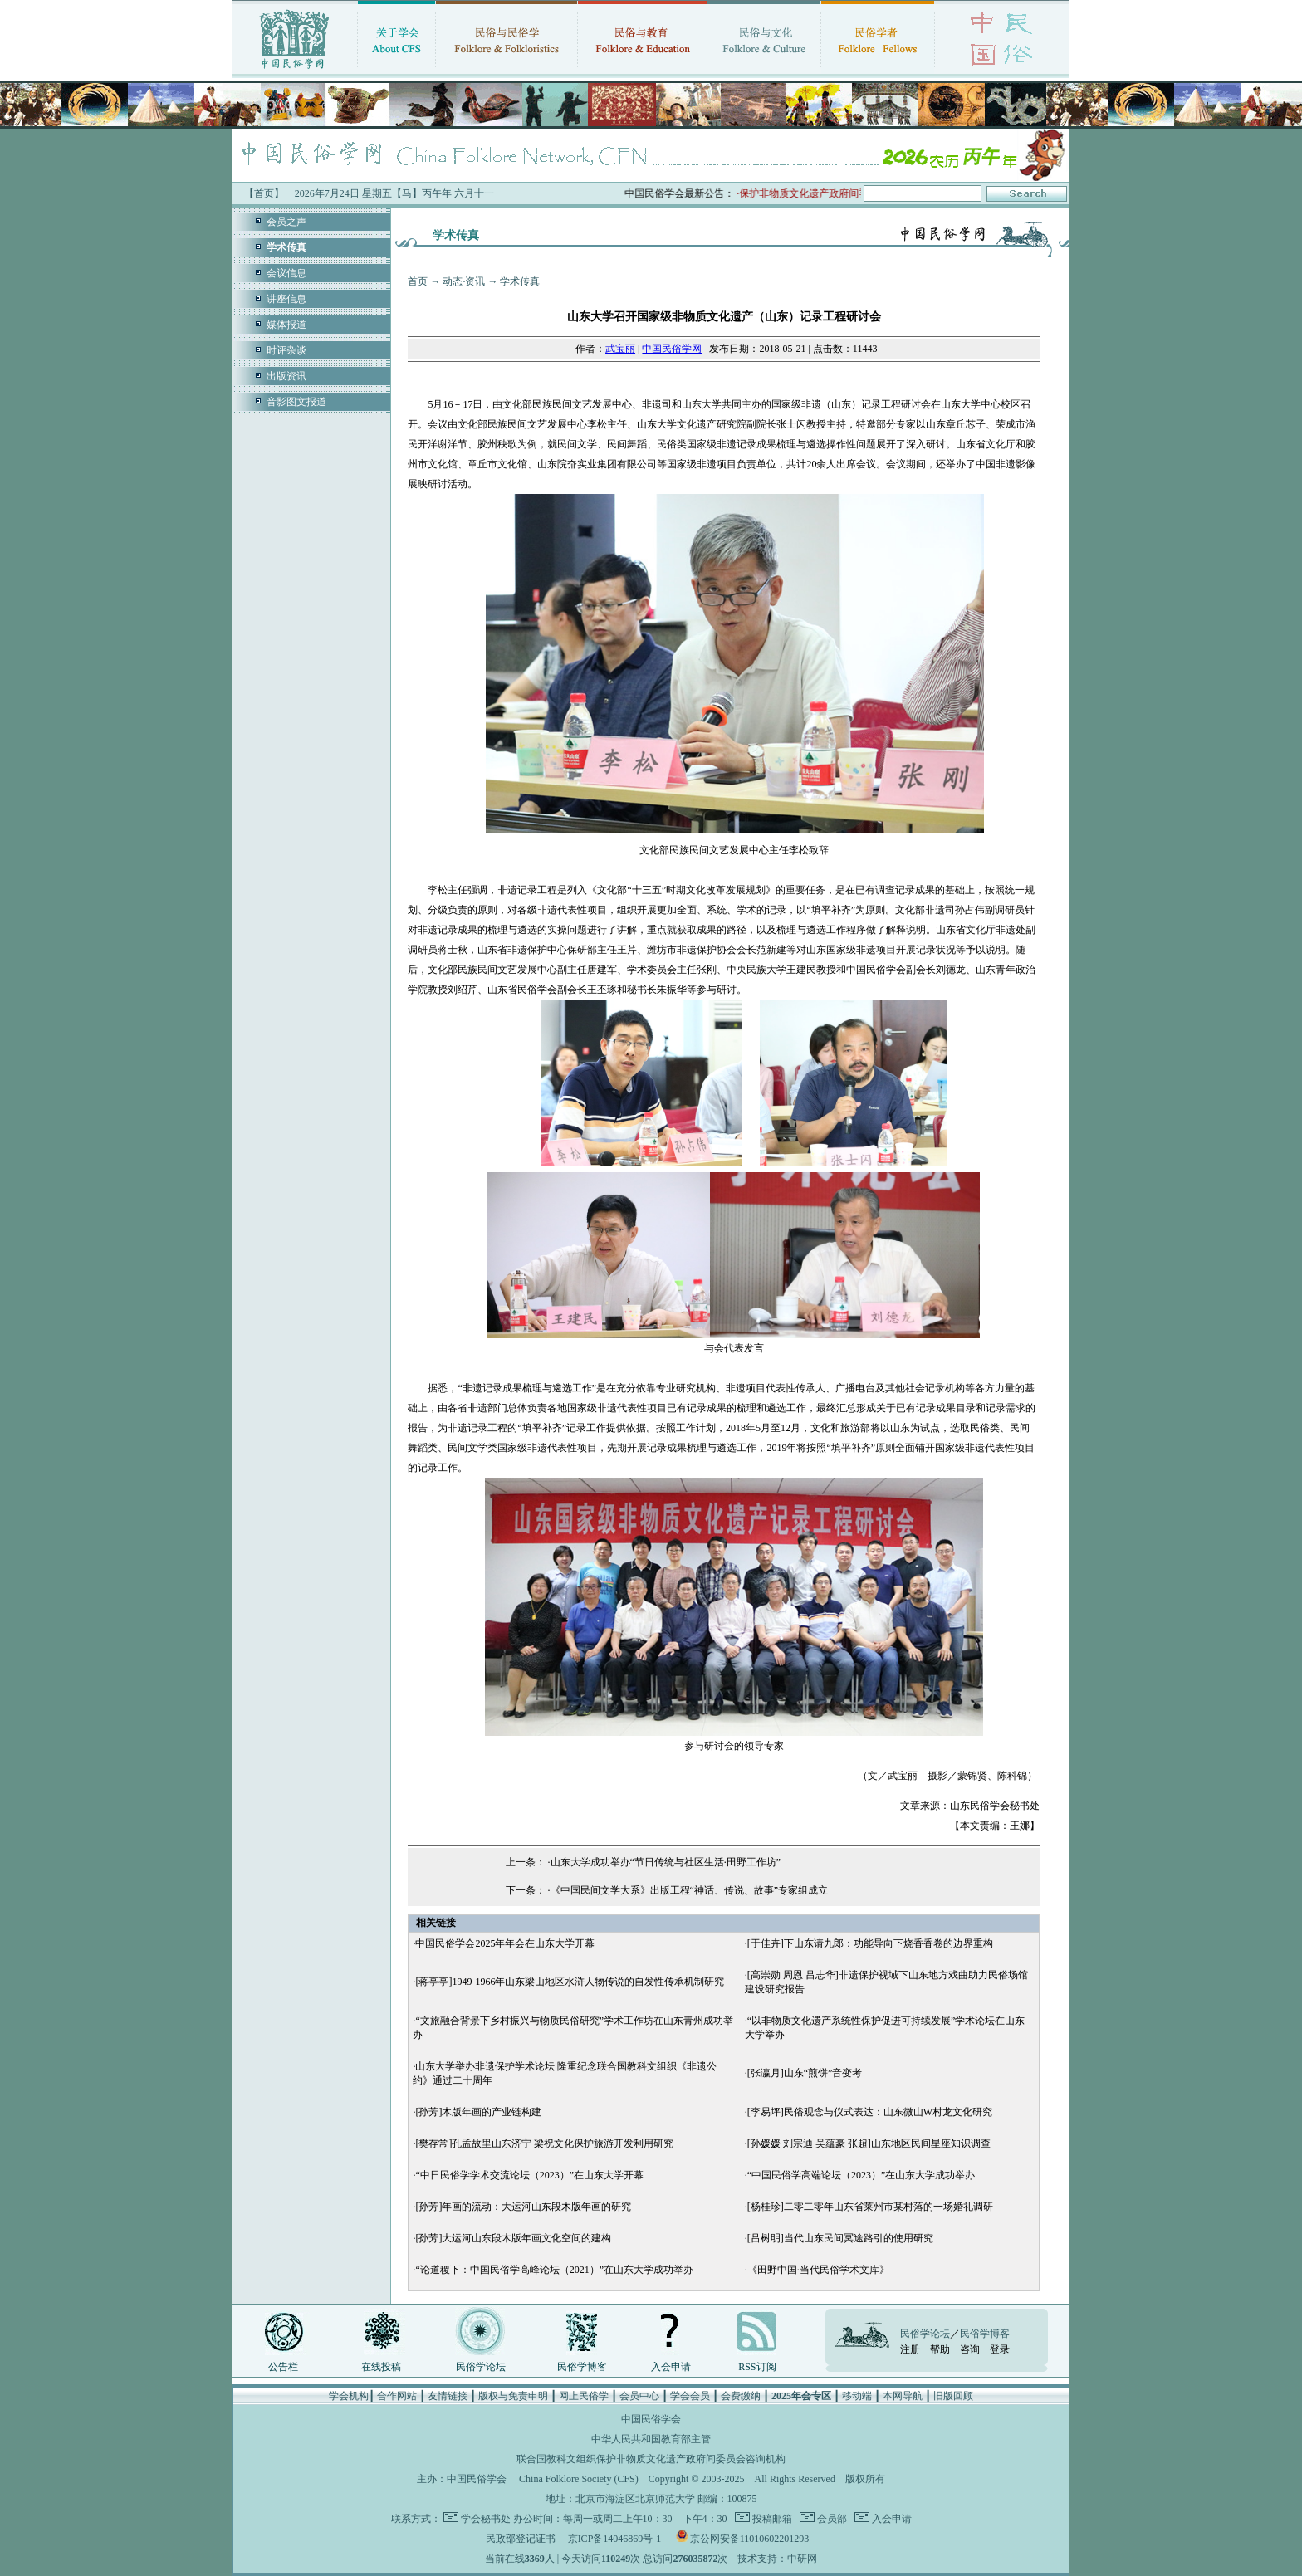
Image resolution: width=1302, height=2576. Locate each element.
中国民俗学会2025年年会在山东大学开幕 (505, 1943)
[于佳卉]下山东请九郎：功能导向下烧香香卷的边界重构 (870, 1943)
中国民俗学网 (672, 348)
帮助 (940, 2349)
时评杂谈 (286, 350)
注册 (910, 2349)
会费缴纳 (741, 2396)
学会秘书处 (486, 2519)
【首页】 (264, 193)
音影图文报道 (296, 402)
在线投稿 (381, 2367)
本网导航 (903, 2396)
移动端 (857, 2396)
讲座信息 (286, 299)
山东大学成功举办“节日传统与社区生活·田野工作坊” (666, 1862)
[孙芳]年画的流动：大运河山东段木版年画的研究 (523, 2206)
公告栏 (283, 2367)
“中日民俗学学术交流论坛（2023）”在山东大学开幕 (529, 2175)
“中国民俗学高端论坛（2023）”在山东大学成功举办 (861, 2175)
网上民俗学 (584, 2396)
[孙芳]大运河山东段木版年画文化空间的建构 (513, 2238)
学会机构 (349, 2396)
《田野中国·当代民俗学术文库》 (818, 2269)
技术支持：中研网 (777, 2558)
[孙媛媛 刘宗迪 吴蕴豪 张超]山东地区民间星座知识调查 (869, 2143)
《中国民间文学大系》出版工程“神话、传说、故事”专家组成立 (690, 1890)
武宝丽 (620, 348)
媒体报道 (286, 324)
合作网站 (397, 2396)
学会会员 (690, 2396)
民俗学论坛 (481, 2367)
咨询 (970, 2349)
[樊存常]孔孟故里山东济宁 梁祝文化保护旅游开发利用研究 (544, 2143)
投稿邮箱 (771, 2519)
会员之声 (286, 221)
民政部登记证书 (521, 2538)
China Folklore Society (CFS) (579, 2479)
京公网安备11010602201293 (750, 2538)
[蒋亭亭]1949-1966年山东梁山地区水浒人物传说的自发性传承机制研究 (569, 1981)
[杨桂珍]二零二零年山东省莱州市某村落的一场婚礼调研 (870, 2206)
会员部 (831, 2519)
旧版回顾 (953, 2396)
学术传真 (520, 281)
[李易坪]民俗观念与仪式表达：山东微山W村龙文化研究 (869, 2112)
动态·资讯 (464, 281)
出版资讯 (286, 376)
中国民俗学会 (477, 2479)
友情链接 (447, 2396)
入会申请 (671, 2367)
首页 (418, 281)
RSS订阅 (757, 2367)
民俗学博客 (582, 2367)
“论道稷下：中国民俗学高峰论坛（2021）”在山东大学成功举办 (554, 2269)
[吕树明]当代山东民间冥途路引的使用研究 (840, 2238)
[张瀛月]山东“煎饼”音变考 (805, 2073)
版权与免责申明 (513, 2396)
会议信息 (286, 273)
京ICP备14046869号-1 (615, 2538)
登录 (1000, 2349)
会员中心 (639, 2396)
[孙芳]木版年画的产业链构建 (478, 2112)
